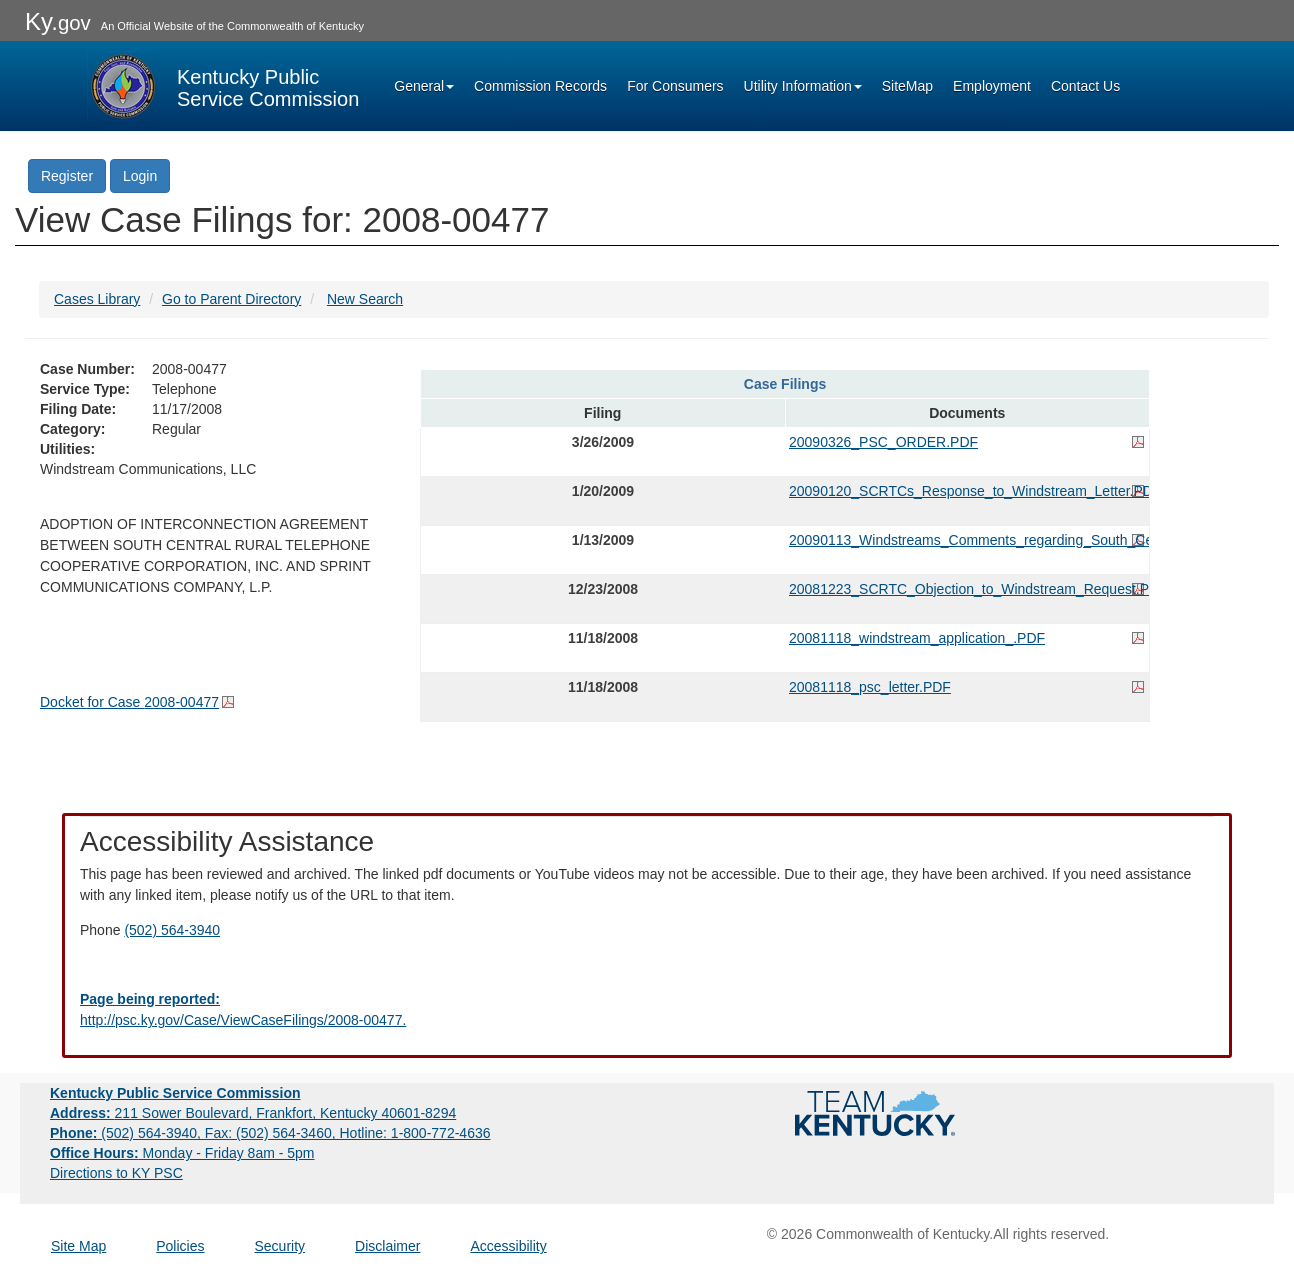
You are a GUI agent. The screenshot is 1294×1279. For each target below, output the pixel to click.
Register (67, 176)
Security (280, 1246)
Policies (180, 1246)
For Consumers (675, 86)
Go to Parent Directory (231, 299)
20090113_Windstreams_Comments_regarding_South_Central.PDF (967, 540)
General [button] (424, 86)
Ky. (58, 21)
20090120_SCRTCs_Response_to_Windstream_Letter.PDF (967, 491)
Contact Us (1085, 86)
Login (140, 176)
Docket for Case (129, 702)
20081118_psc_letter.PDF (870, 687)
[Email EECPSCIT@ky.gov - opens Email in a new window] (647, 1010)
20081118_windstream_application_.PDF (917, 638)
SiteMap (907, 86)
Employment (992, 86)
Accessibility (508, 1246)
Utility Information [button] (803, 86)
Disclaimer (387, 1246)
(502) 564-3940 (172, 930)
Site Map (78, 1246)
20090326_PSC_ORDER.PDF (883, 442)
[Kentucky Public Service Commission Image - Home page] (223, 86)
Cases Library (97, 299)
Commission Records (540, 86)
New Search (365, 299)
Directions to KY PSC (116, 1173)
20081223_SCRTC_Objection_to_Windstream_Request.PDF (967, 589)
